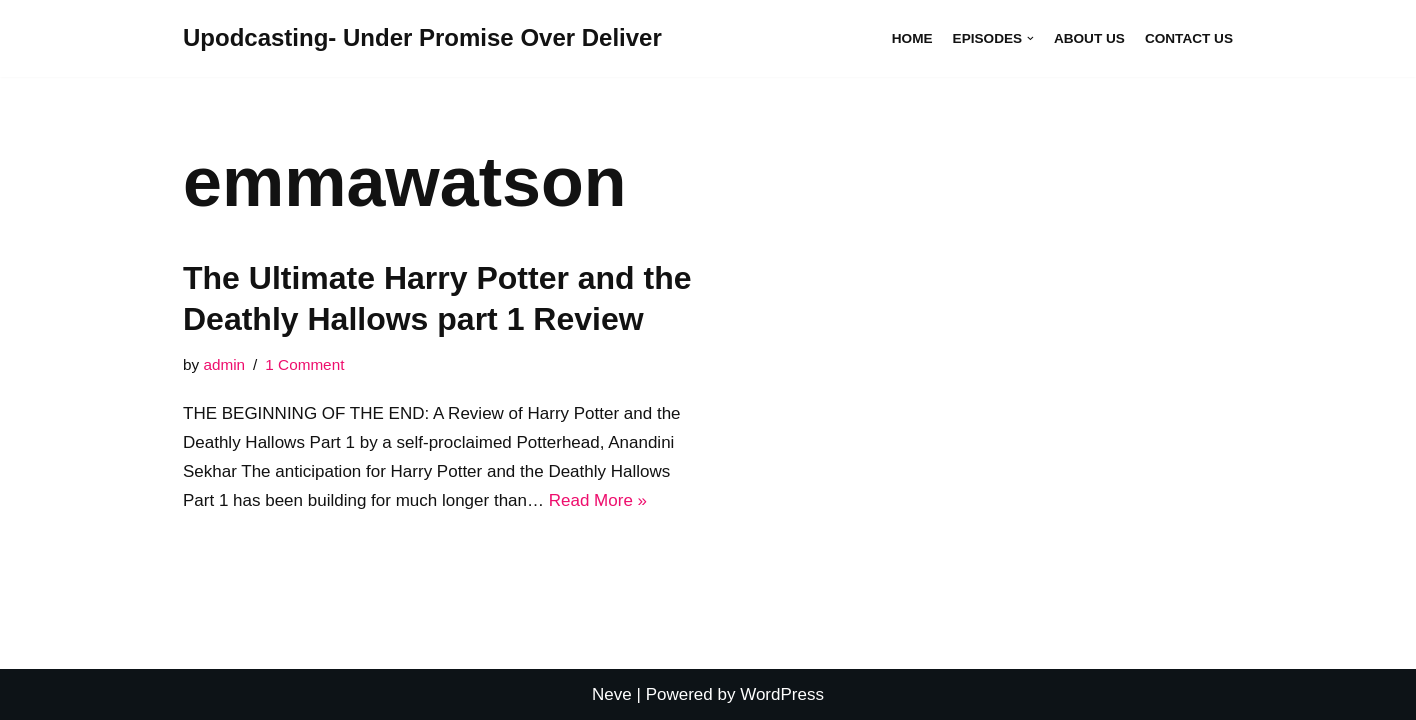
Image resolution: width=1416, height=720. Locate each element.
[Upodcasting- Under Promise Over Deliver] (422, 38)
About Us (1089, 38)
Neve (612, 694)
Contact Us (1189, 38)
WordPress (782, 694)
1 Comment (304, 364)
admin (224, 364)
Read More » (598, 500)
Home (912, 38)
